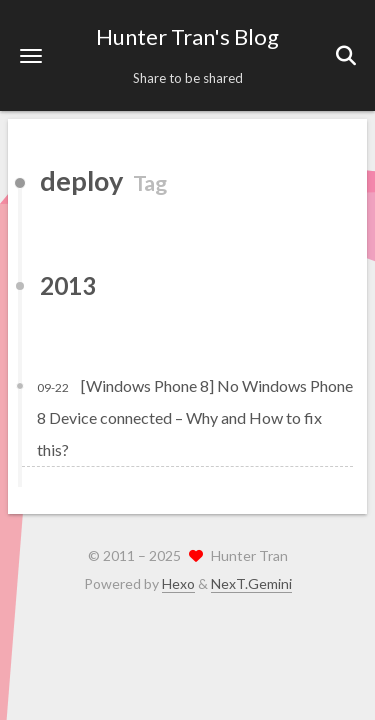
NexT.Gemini (251, 583)
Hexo (178, 583)
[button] (31, 55)
